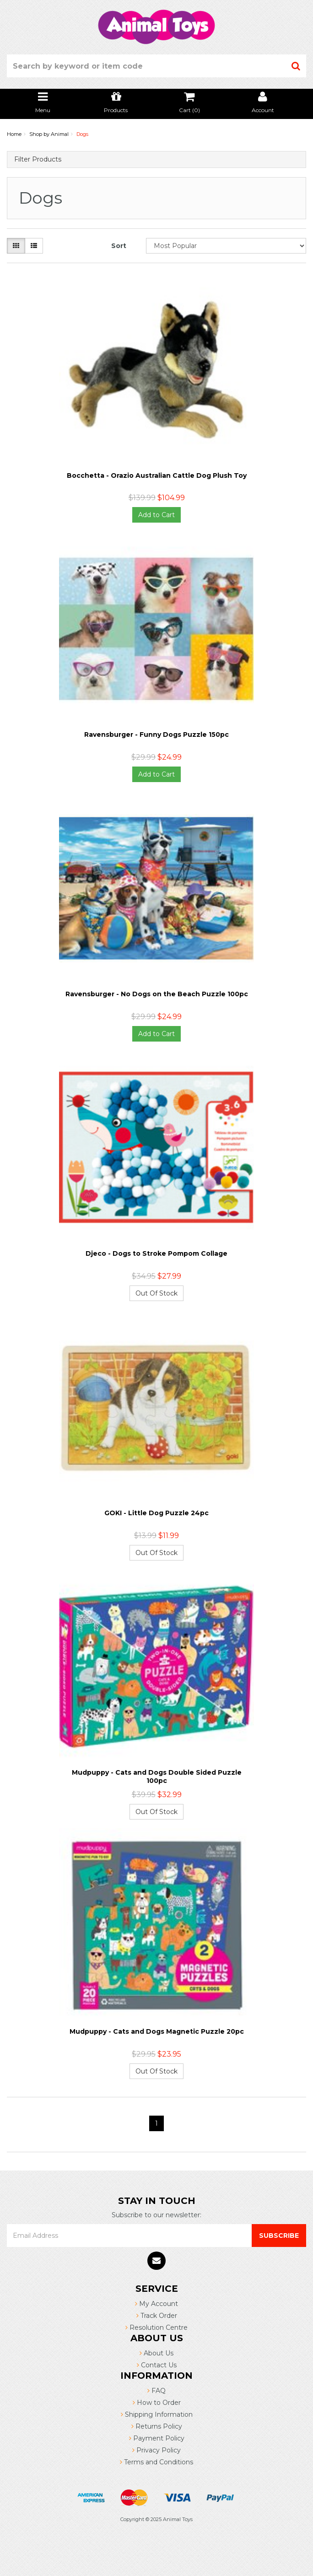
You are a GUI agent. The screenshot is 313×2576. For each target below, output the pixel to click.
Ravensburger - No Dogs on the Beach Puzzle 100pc (156, 994)
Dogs (82, 134)
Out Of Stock (156, 1293)
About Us (156, 2353)
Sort (118, 246)
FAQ (156, 2391)
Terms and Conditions (156, 2462)
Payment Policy (156, 2438)
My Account (156, 2304)
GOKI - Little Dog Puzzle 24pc (156, 1513)
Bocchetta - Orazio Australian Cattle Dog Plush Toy (157, 475)
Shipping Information (157, 2414)
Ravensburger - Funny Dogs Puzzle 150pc (156, 734)
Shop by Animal (49, 134)
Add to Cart (156, 515)
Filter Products (37, 159)
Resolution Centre (156, 2327)
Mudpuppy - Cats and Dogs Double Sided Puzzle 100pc (157, 1776)
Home (14, 134)
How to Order (157, 2402)
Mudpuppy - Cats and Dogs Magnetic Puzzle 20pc (157, 2031)
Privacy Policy (156, 2450)
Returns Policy (156, 2426)
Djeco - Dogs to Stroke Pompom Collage (156, 1253)
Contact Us (157, 2365)
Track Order (156, 2315)
